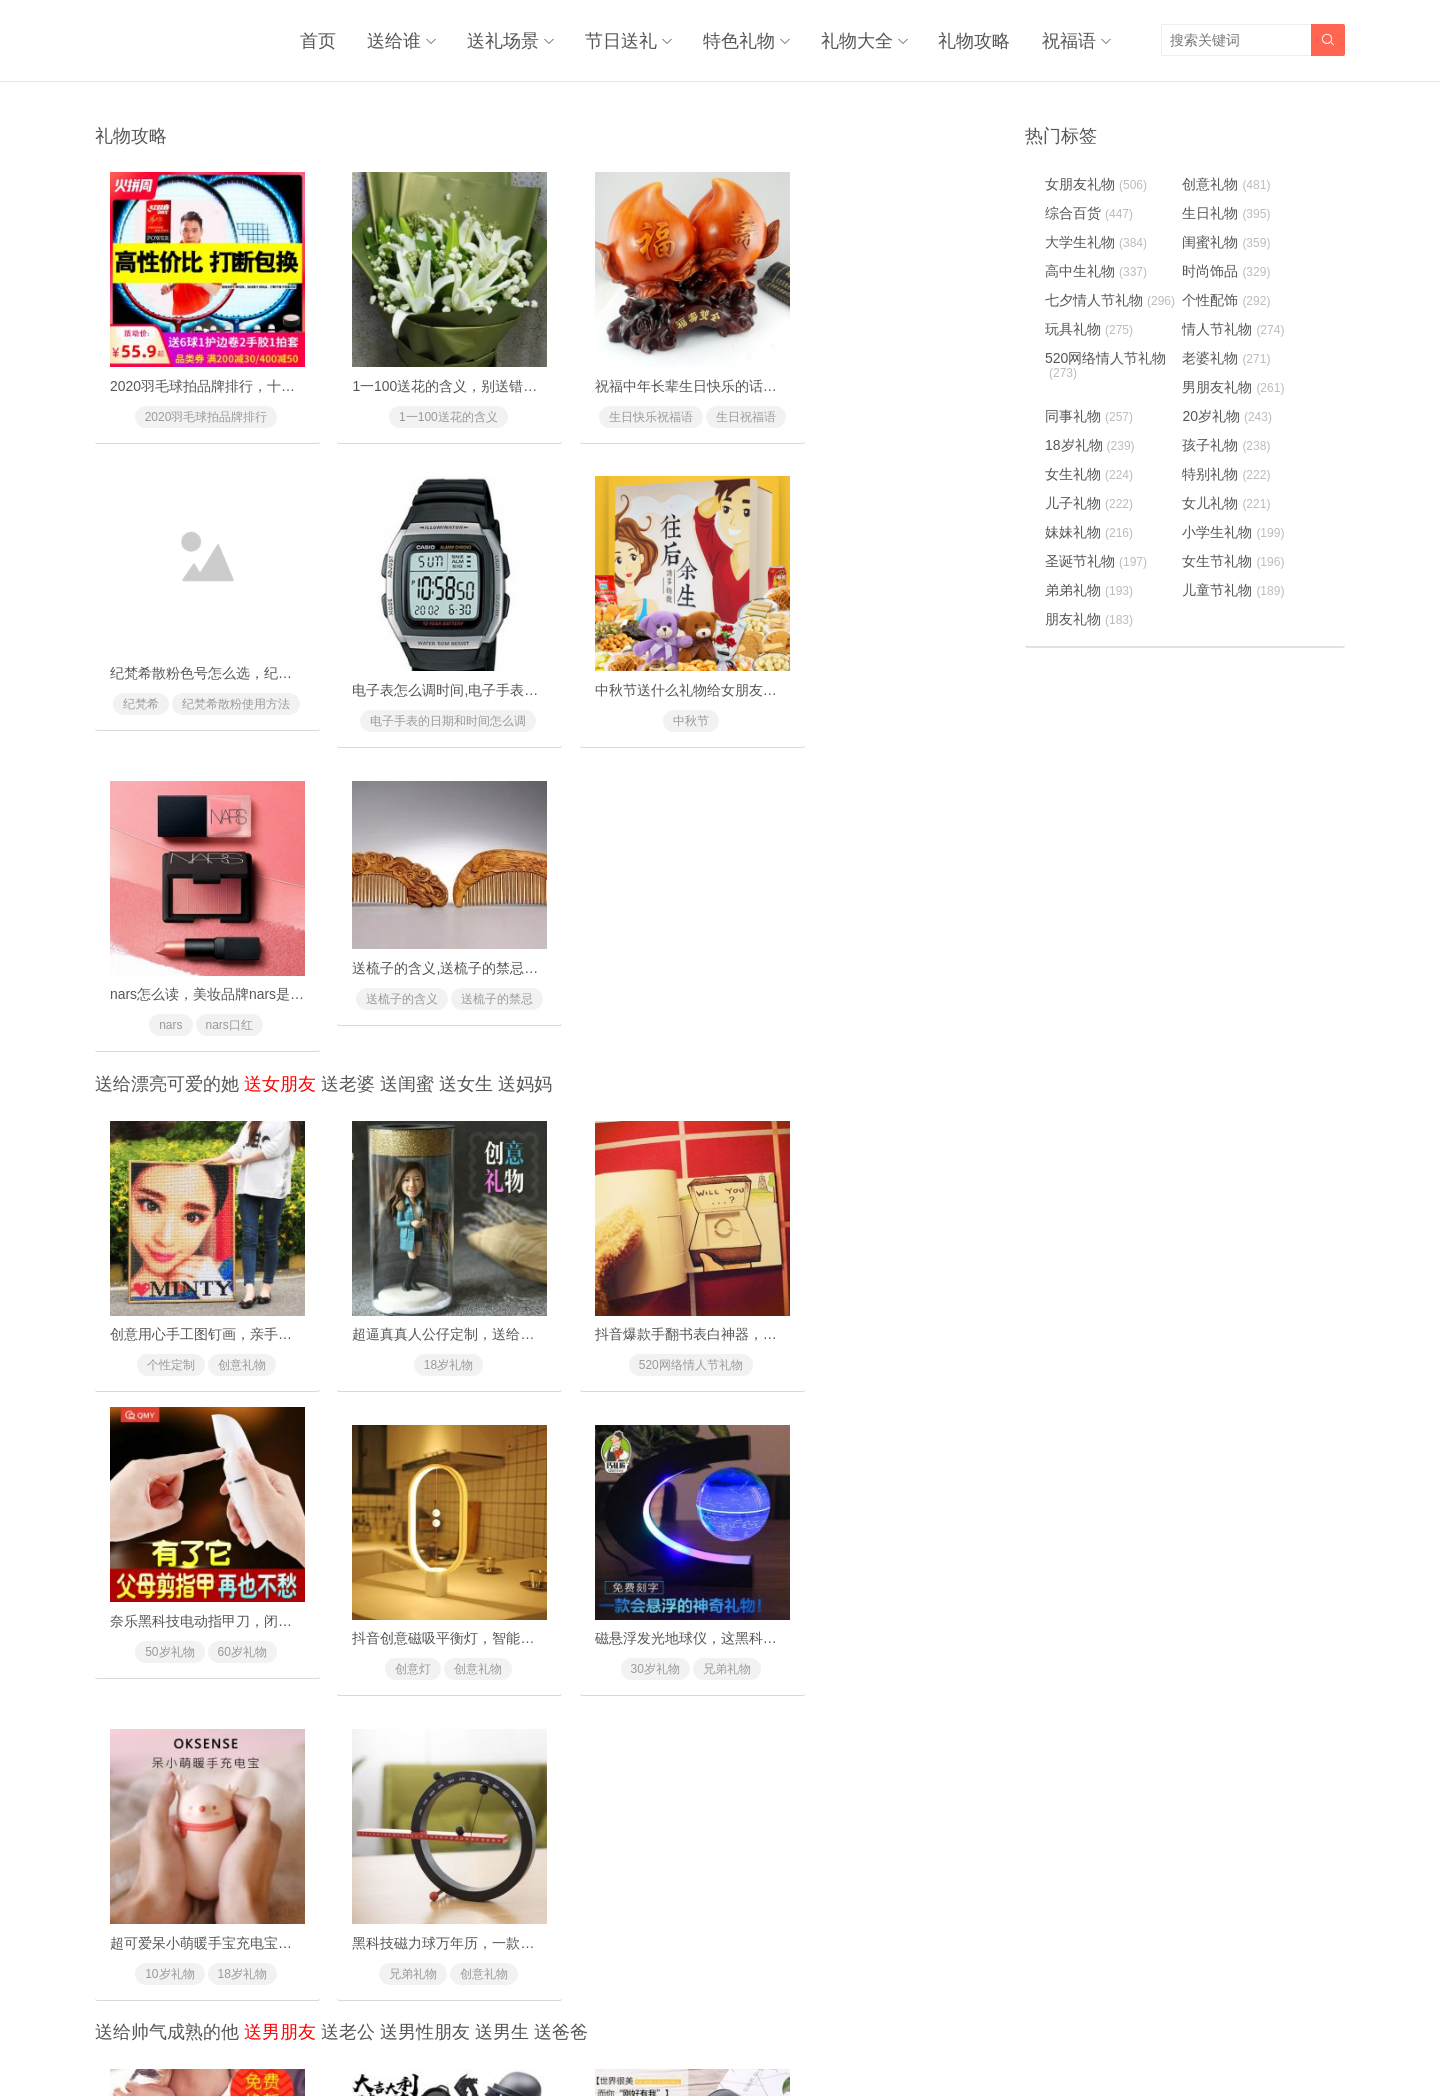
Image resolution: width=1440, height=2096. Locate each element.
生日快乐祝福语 (658, 402)
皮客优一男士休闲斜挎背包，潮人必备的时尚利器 (723, 1609)
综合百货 (1089, 212)
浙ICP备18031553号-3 (787, 2037)
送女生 (466, 754)
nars (622, 695)
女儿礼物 (1229, 502)
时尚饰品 (1229, 270)
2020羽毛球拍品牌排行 (199, 402)
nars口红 (681, 695)
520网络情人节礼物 (658, 1021)
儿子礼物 (1089, 502)
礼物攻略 (976, 40)
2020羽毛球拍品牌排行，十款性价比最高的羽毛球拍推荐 (286, 371)
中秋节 (429, 695)
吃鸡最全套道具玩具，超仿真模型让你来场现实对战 (500, 1609)
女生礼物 (1089, 473)
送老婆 (348, 754)
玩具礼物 (1089, 328)
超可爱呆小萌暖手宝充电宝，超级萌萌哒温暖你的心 (730, 1283)
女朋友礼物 (1096, 183)
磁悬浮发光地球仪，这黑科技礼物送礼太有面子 (486, 1283)
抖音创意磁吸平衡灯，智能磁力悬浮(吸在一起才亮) (268, 1283)
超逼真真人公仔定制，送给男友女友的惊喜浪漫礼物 (500, 990)
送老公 (348, 1373)
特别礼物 (1229, 473)
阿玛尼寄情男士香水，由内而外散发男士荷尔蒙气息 (730, 1902)
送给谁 (400, 40)
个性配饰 (623, 1640)
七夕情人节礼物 (1110, 299)
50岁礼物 (851, 1021)
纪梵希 (888, 402)
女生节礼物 (1236, 560)
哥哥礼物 (464, 1933)
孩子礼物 (1229, 444)
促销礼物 (852, 1933)
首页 (325, 40)
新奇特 (235, 1640)
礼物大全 (859, 40)
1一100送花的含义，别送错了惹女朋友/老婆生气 (489, 371)
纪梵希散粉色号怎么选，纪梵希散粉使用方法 (938, 371)
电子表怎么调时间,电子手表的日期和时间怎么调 (259, 664)
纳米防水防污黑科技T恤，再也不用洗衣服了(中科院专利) (975, 1902)
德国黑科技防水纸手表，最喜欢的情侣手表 (243, 1609)
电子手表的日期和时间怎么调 (199, 695)
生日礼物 (1229, 212)
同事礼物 (694, 1640)
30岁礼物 (392, 1314)
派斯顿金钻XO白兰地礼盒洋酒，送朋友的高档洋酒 (955, 1609)
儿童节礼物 (1236, 589)
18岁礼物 (428, 1021)
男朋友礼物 (1236, 386)
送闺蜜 (407, 754)
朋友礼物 (1089, 618)
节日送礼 (625, 40)
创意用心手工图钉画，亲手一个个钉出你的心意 (257, 990)
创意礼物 (235, 1021)
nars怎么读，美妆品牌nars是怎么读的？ (694, 664)
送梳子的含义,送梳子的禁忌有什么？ (912, 639)
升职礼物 (923, 1640)
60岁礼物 (923, 1021)
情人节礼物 (1236, 328)
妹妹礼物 (1089, 531)
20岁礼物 (392, 1640)
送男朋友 (280, 1373)
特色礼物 (742, 40)
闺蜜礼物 (1229, 241)
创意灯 (164, 1314)
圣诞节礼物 (1096, 560)
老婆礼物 (1229, 357)
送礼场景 (508, 40)
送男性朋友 (425, 1373)
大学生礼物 (1096, 241)
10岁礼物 (621, 1314)
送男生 (502, 1373)
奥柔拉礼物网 (672, 2037)
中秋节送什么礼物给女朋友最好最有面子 (465, 664)
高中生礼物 (1096, 270)
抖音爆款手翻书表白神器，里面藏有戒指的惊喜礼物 (730, 990)
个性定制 (164, 1021)
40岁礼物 (694, 1933)
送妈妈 (525, 754)
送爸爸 (561, 1373)
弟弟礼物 (1089, 589)
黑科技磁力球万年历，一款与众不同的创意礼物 (945, 1283)
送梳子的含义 (888, 670)
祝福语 (1069, 40)
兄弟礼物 (465, 1314)
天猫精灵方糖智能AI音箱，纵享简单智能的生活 (485, 1902)
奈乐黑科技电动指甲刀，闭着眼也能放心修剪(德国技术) (970, 990)
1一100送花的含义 (428, 402)
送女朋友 (280, 754)
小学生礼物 (1236, 531)
